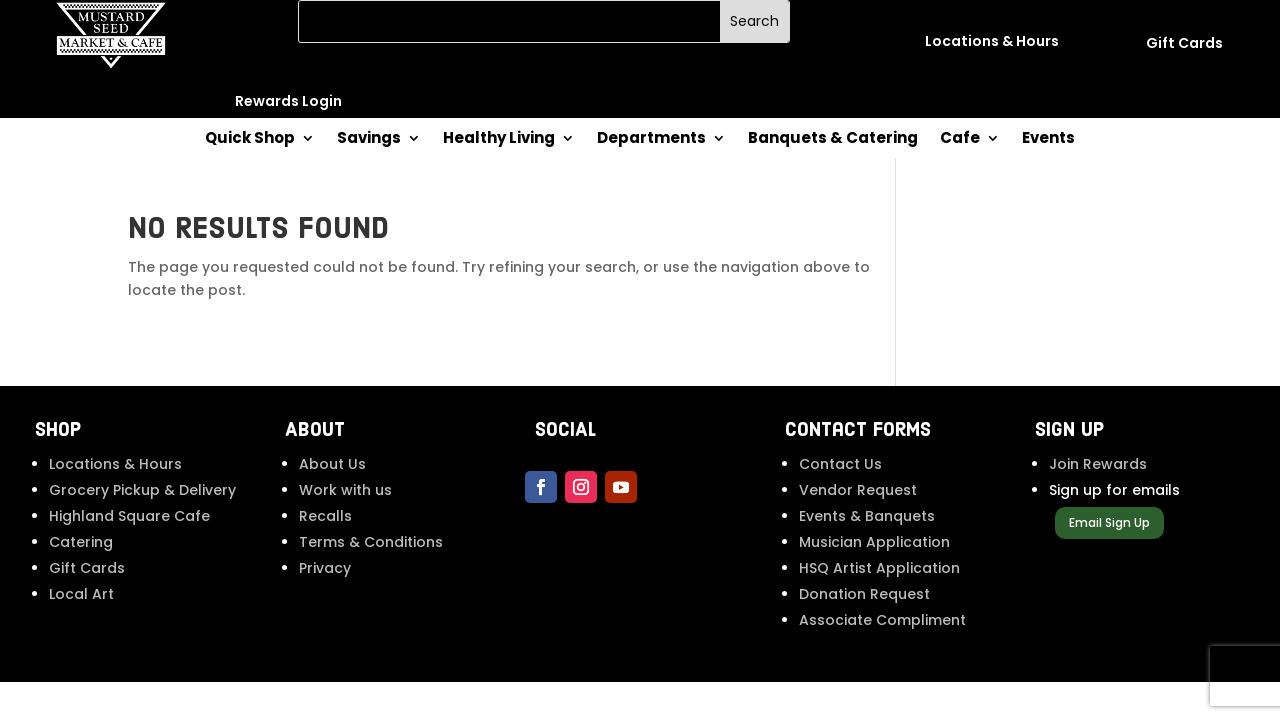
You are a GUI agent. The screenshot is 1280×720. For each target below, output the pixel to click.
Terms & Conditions (371, 542)
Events (1048, 139)
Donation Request (864, 594)
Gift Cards (87, 568)
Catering (81, 542)
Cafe (960, 139)
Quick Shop (250, 139)
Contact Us (840, 464)
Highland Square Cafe (129, 516)
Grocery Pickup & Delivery (142, 490)
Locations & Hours (115, 464)
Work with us (345, 490)
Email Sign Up (1109, 522)
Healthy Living (499, 139)
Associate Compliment (882, 620)
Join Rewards (1098, 464)
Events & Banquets (867, 516)
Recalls (325, 516)
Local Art (81, 594)
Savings (369, 139)
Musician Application (874, 542)
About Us (332, 464)
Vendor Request (858, 490)
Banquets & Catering (833, 139)
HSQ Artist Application (879, 568)
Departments (651, 139)
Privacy (325, 568)
